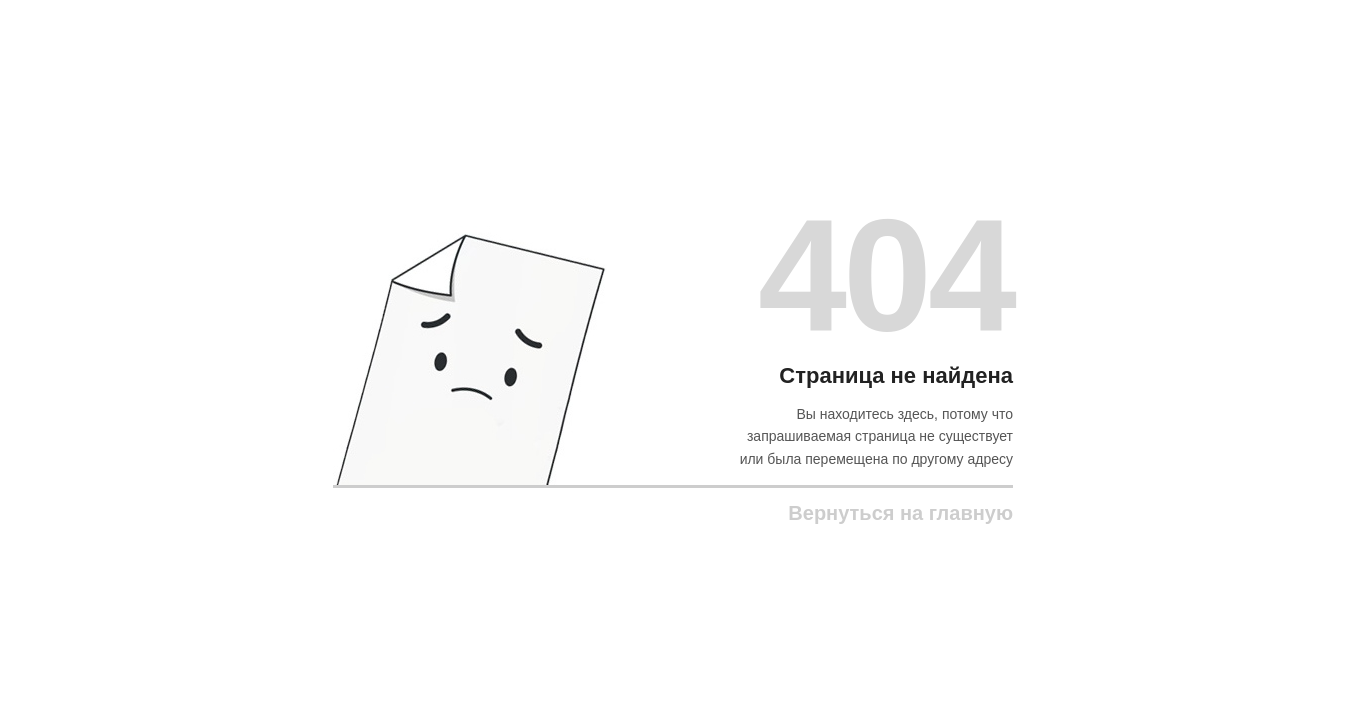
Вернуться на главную (900, 513)
